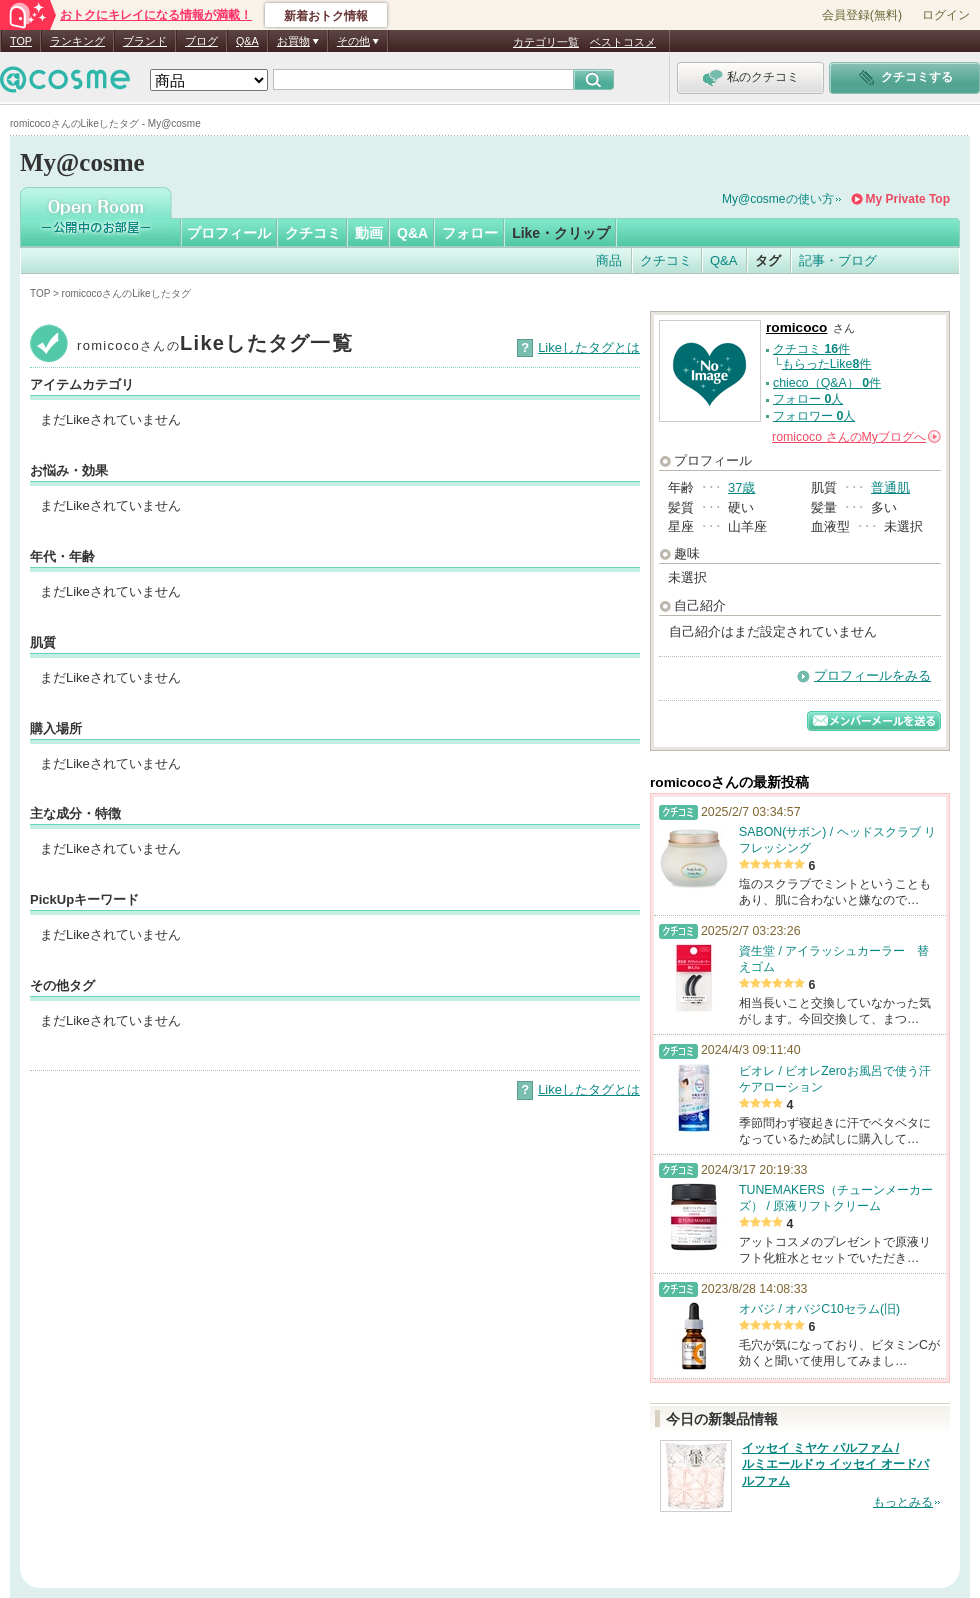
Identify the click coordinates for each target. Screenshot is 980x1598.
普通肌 (890, 487)
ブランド (145, 41)
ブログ (201, 41)
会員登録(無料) (862, 15)
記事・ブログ (838, 260)
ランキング (77, 41)
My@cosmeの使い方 (778, 199)
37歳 (741, 487)
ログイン (946, 15)
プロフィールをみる (872, 675)
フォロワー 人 (814, 416)
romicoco (796, 327)
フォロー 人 (808, 399)
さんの (856, 437)
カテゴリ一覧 (546, 42)
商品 (609, 260)
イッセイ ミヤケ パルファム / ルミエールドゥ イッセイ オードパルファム (835, 1465)
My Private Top (908, 199)
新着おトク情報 (326, 16)
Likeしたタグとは (589, 347)
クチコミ (313, 233)
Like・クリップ (561, 233)
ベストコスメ (623, 42)
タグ (768, 260)
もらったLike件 (827, 364)
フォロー (470, 233)
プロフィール (229, 233)
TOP (21, 41)
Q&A (247, 41)
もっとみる (903, 1502)
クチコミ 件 (811, 349)
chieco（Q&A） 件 (827, 383)
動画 (369, 233)
